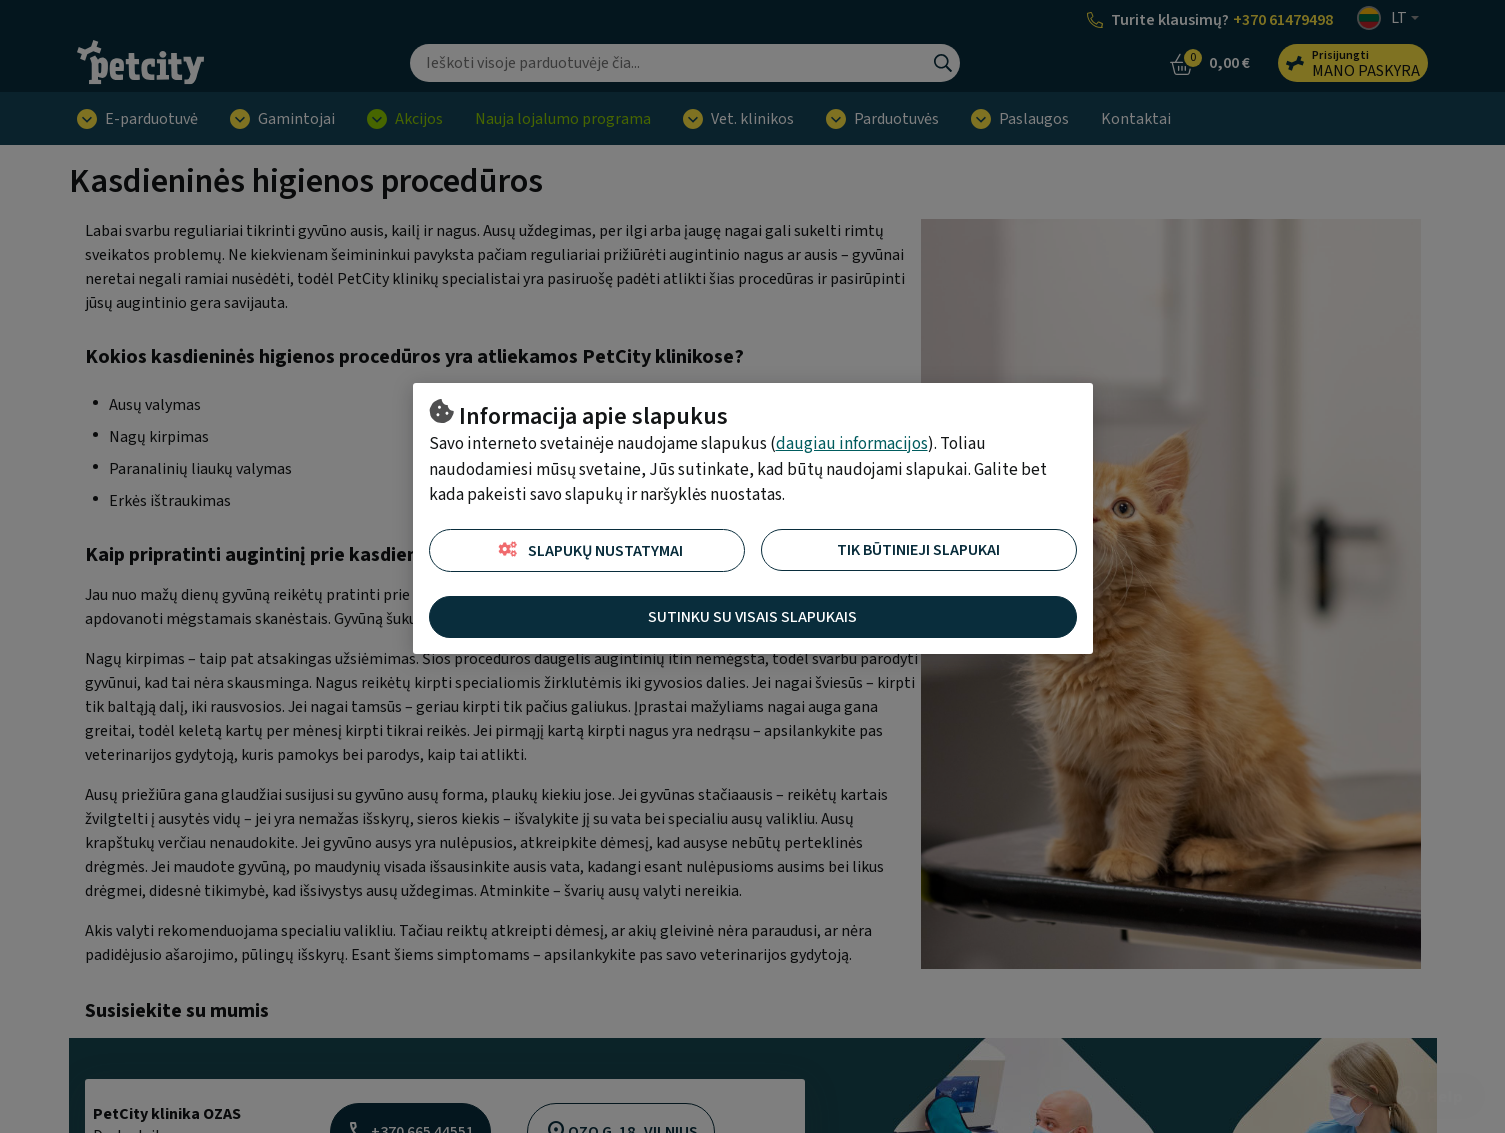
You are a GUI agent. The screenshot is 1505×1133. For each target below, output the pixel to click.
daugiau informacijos (852, 444)
